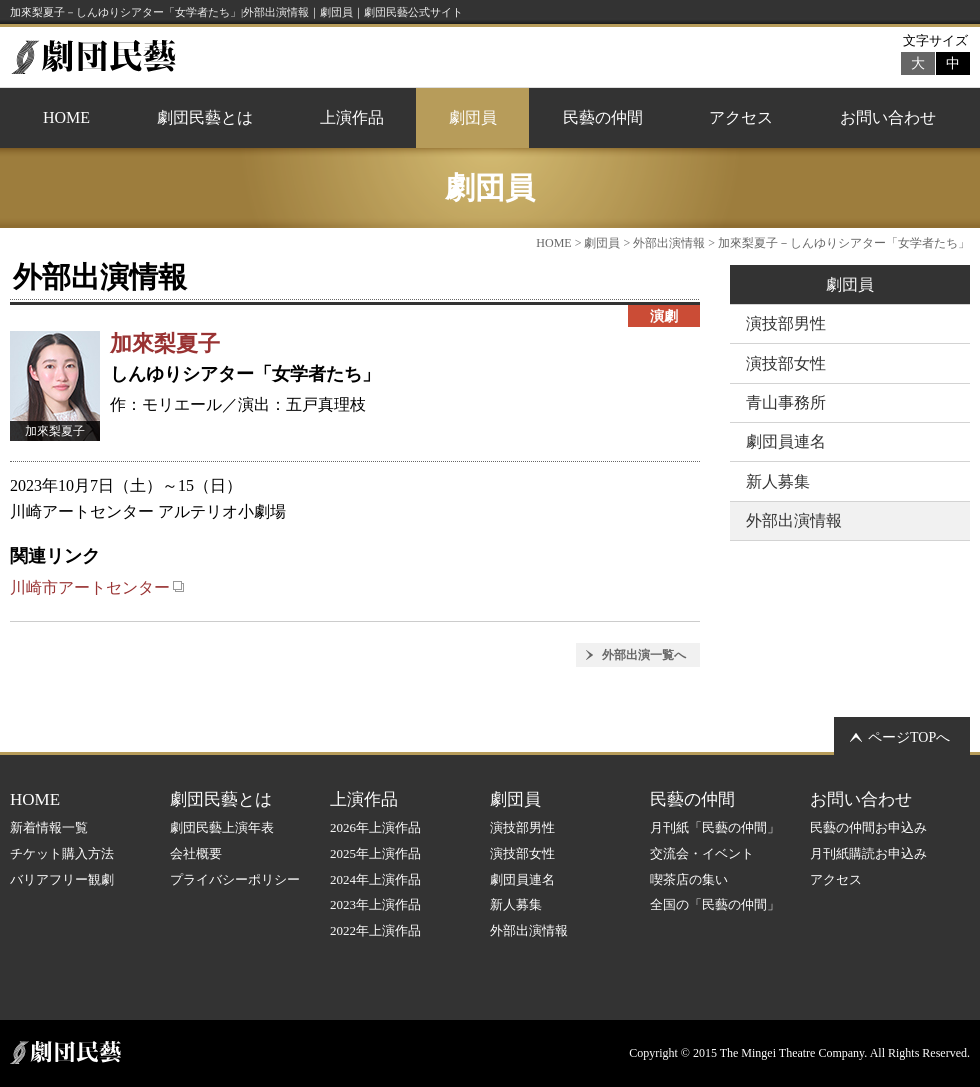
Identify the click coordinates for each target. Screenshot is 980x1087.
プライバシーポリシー (235, 879)
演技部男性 (786, 323)
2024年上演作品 (375, 879)
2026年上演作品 (375, 827)
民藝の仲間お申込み (868, 827)
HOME (66, 117)
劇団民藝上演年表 (222, 827)
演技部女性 (786, 363)
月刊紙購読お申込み (868, 853)
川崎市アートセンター (97, 587)
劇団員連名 (786, 441)
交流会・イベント (702, 853)
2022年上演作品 (375, 930)
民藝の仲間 (603, 117)
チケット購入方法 (62, 853)
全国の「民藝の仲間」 (715, 904)
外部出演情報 (669, 243)
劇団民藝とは (205, 117)
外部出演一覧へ (644, 655)
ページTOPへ (909, 737)
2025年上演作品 (375, 853)
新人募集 (778, 481)
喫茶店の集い (689, 879)
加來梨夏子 (165, 343)
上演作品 (352, 117)
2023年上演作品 (375, 904)
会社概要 (196, 853)
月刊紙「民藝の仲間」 (715, 827)
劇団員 (473, 117)
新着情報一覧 (49, 827)
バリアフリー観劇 (62, 879)
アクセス (741, 117)
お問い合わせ (888, 117)
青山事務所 (786, 402)
